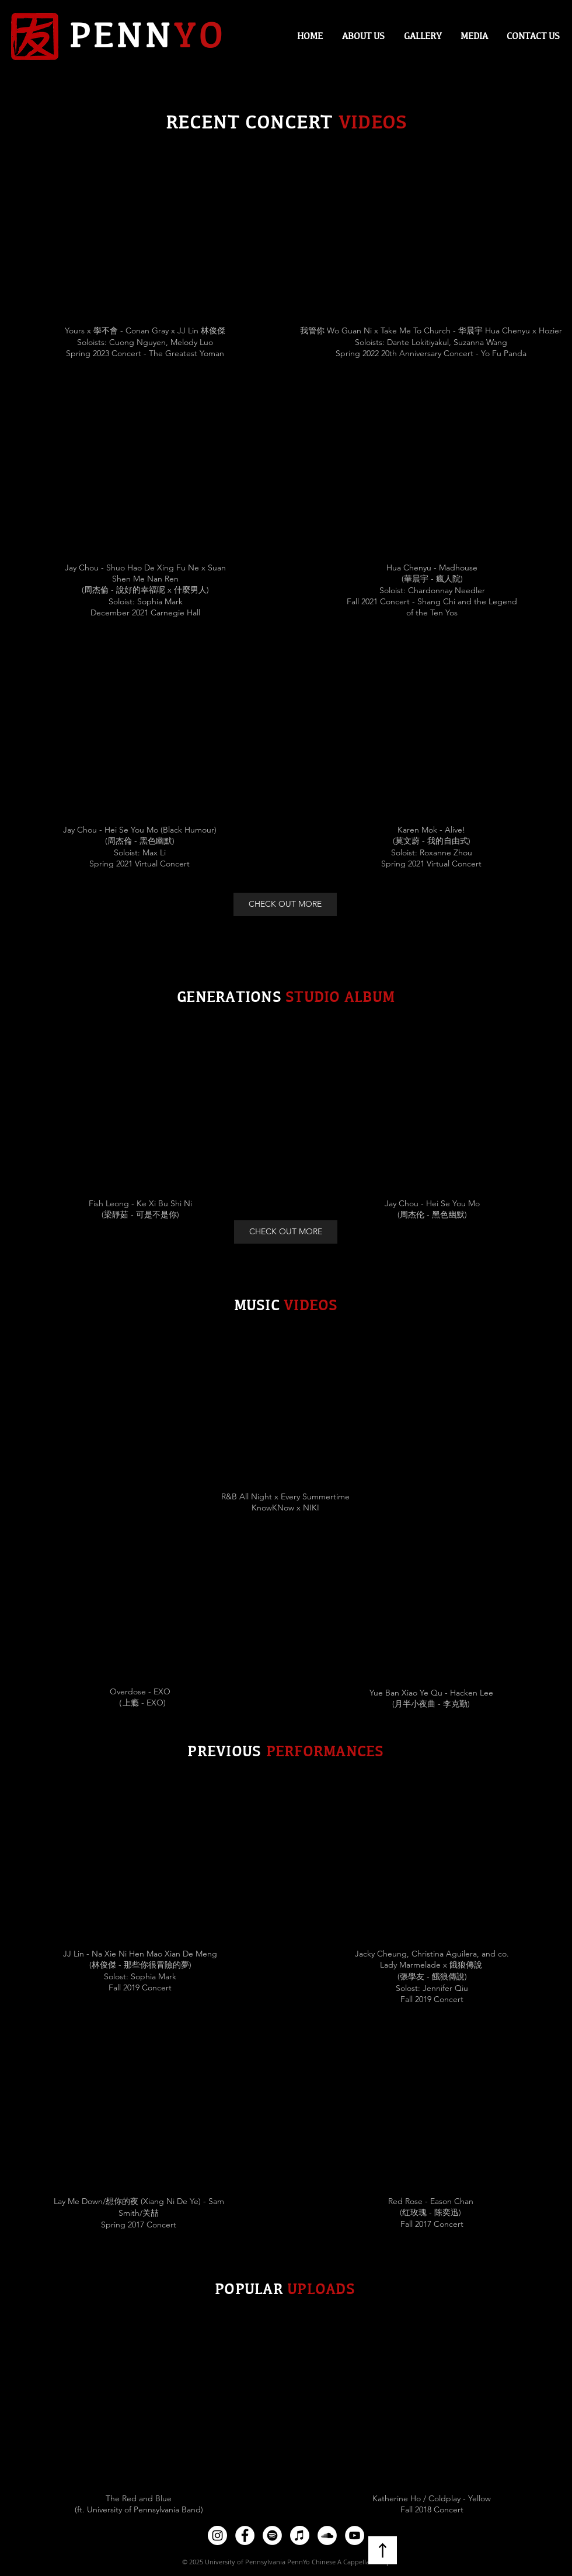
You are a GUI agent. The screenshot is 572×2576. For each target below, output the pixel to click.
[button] (474, 36)
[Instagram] (217, 2535)
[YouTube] (354, 2535)
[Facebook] (244, 2535)
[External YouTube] (140, 241)
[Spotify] (272, 2535)
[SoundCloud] (327, 2535)
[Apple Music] (299, 2535)
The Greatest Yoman (186, 353)
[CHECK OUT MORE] (285, 904)
